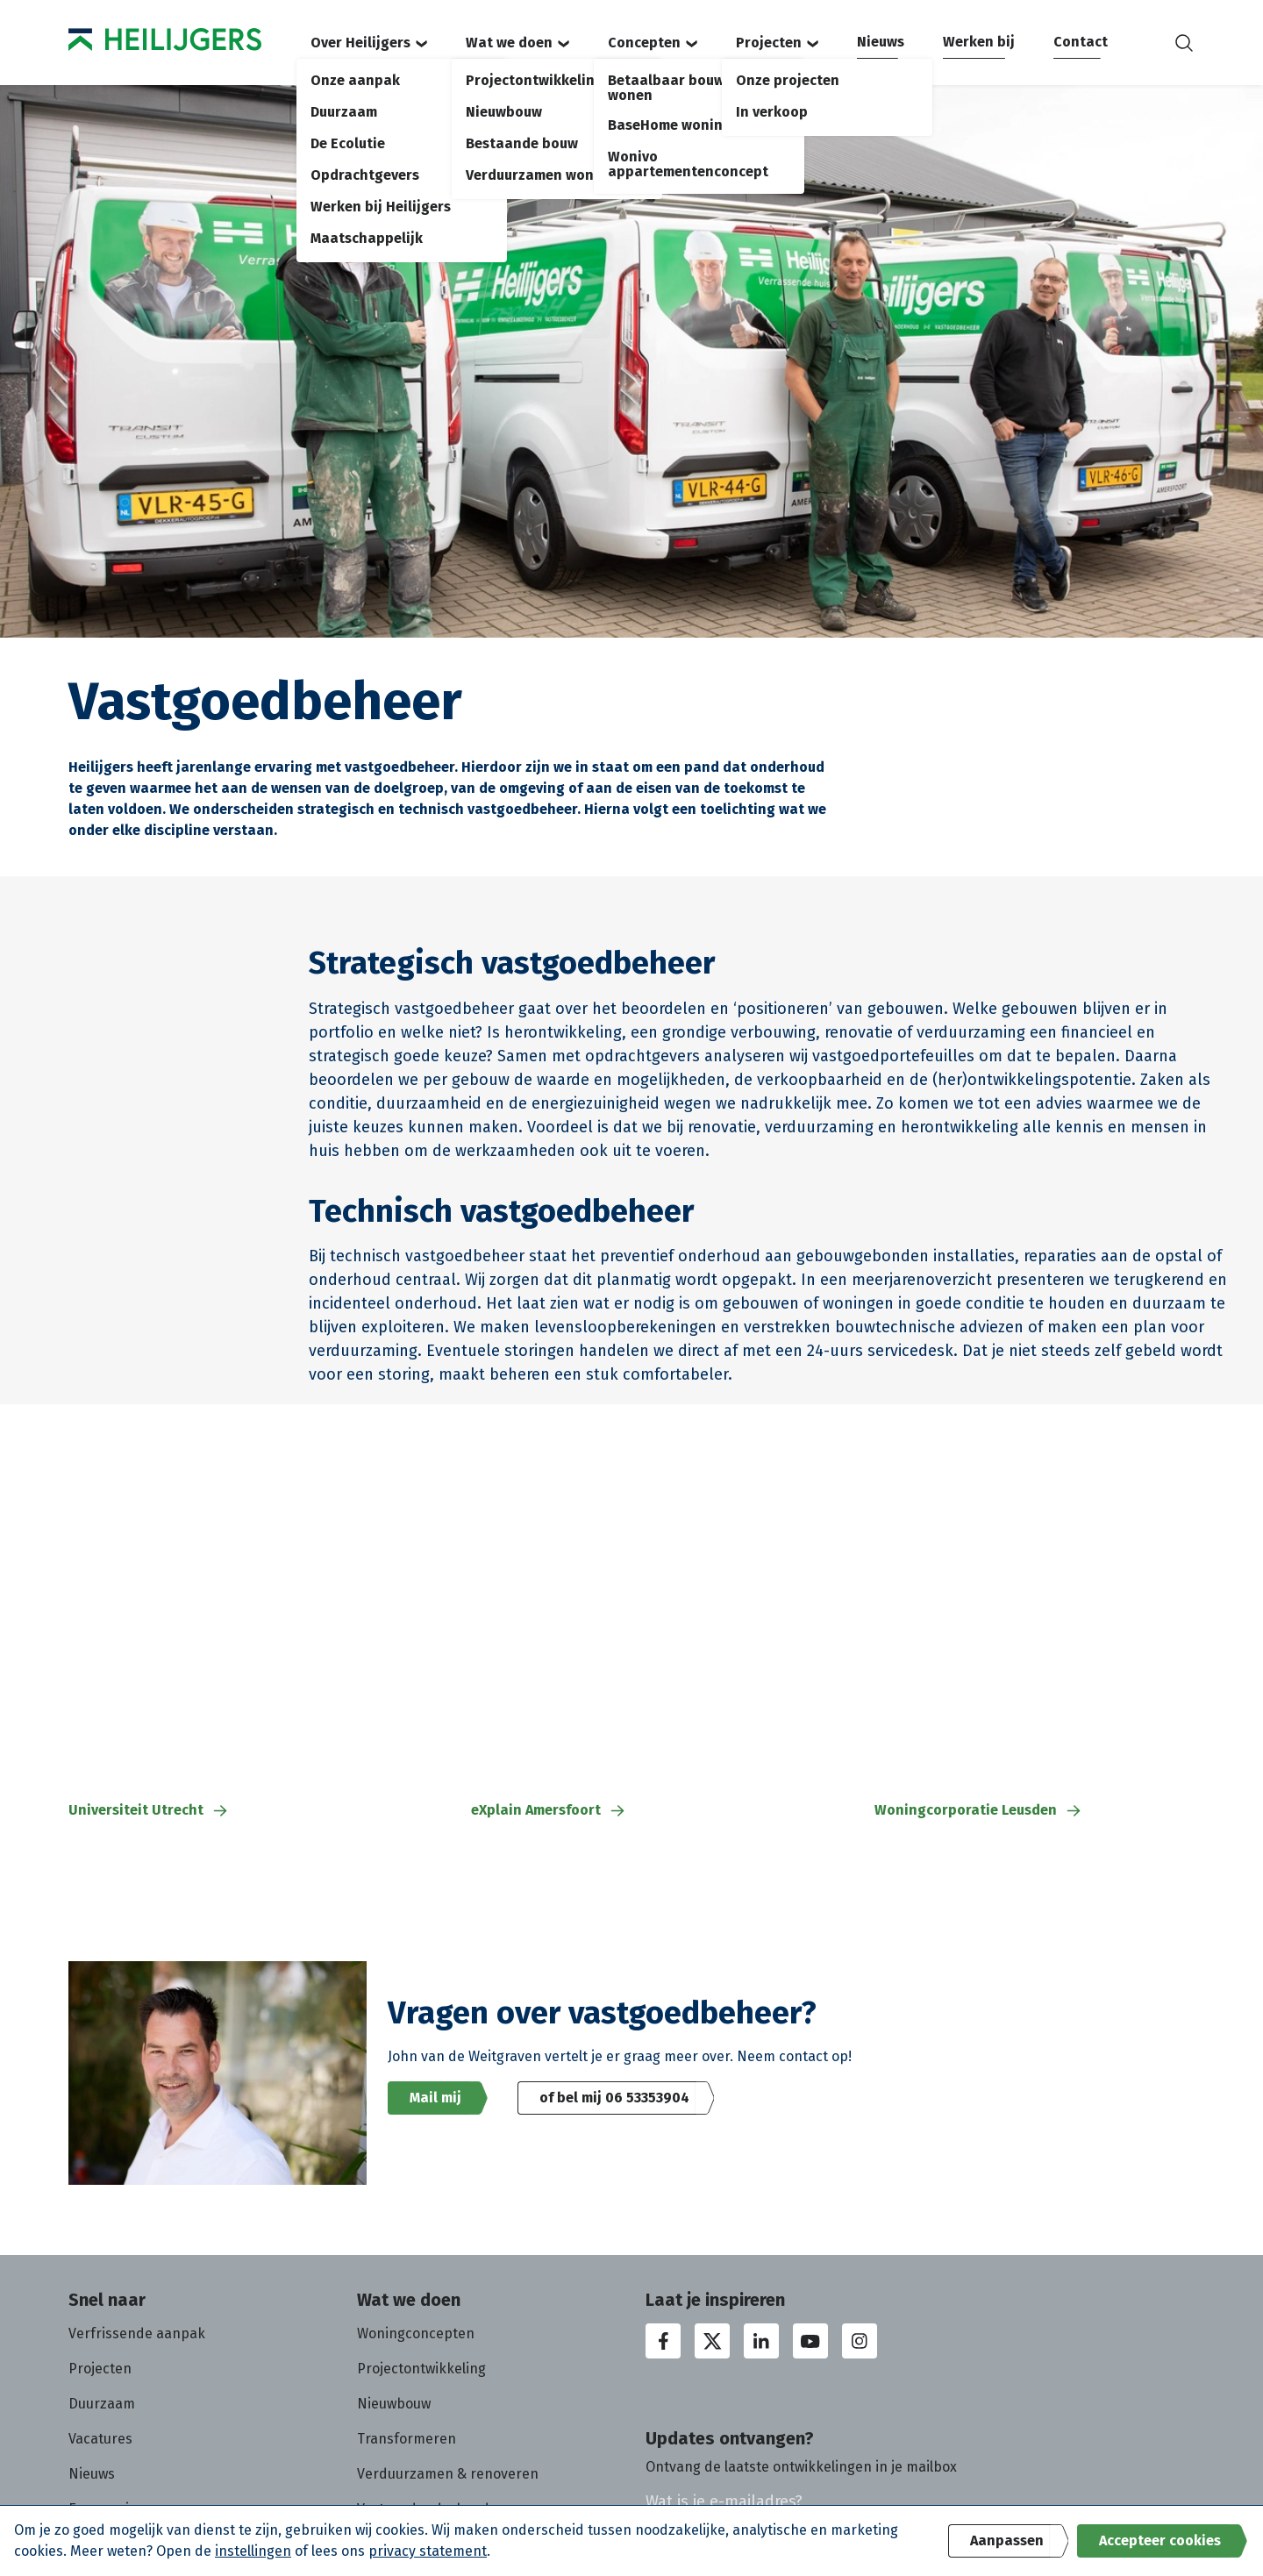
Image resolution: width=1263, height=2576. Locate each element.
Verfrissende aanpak (136, 2333)
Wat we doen (517, 42)
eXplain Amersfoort (549, 1810)
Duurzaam (101, 2403)
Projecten (777, 42)
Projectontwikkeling (421, 2368)
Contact (1080, 41)
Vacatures (100, 2438)
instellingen (253, 2551)
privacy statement (427, 2551)
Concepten (652, 42)
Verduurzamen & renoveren (448, 2473)
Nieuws (880, 41)
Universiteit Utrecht (149, 1810)
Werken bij (979, 41)
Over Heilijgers (368, 42)
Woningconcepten (416, 2333)
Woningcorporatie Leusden (978, 1810)
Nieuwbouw (394, 2403)
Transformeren (406, 2438)
